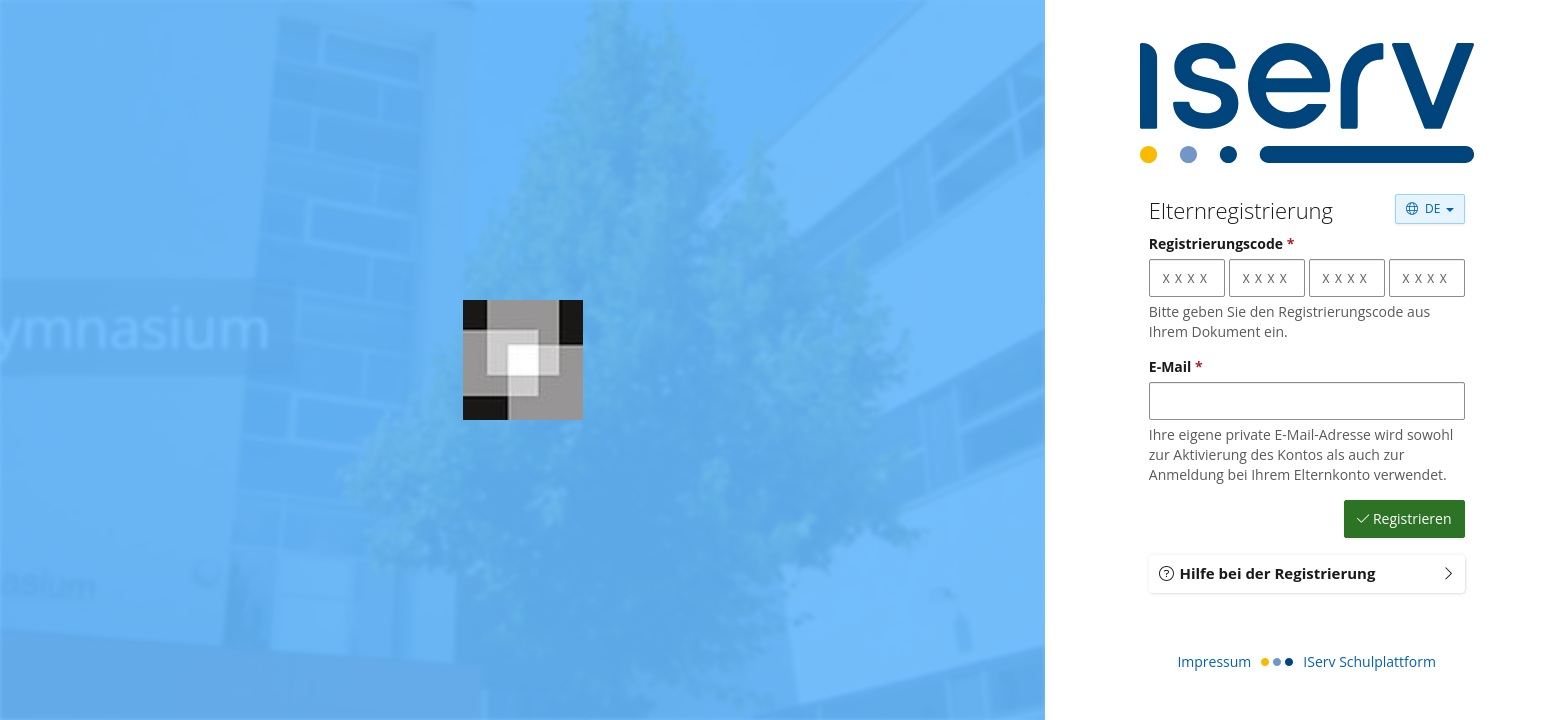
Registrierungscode (1222, 243)
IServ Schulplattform (1369, 661)
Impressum (1214, 661)
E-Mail (1176, 366)
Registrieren (1404, 519)
